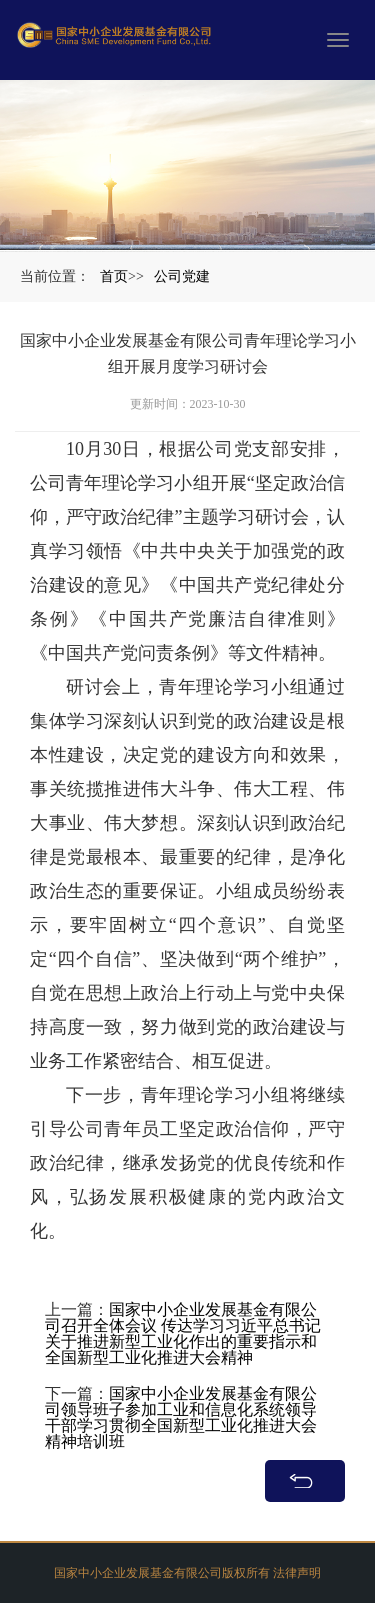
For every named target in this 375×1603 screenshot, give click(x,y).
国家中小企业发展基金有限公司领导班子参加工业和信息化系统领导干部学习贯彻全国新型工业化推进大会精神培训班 (181, 1442)
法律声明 (297, 1581)
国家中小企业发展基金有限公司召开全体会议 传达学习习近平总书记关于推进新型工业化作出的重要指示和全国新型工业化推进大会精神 (183, 1358)
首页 (114, 276)
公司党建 (182, 276)
